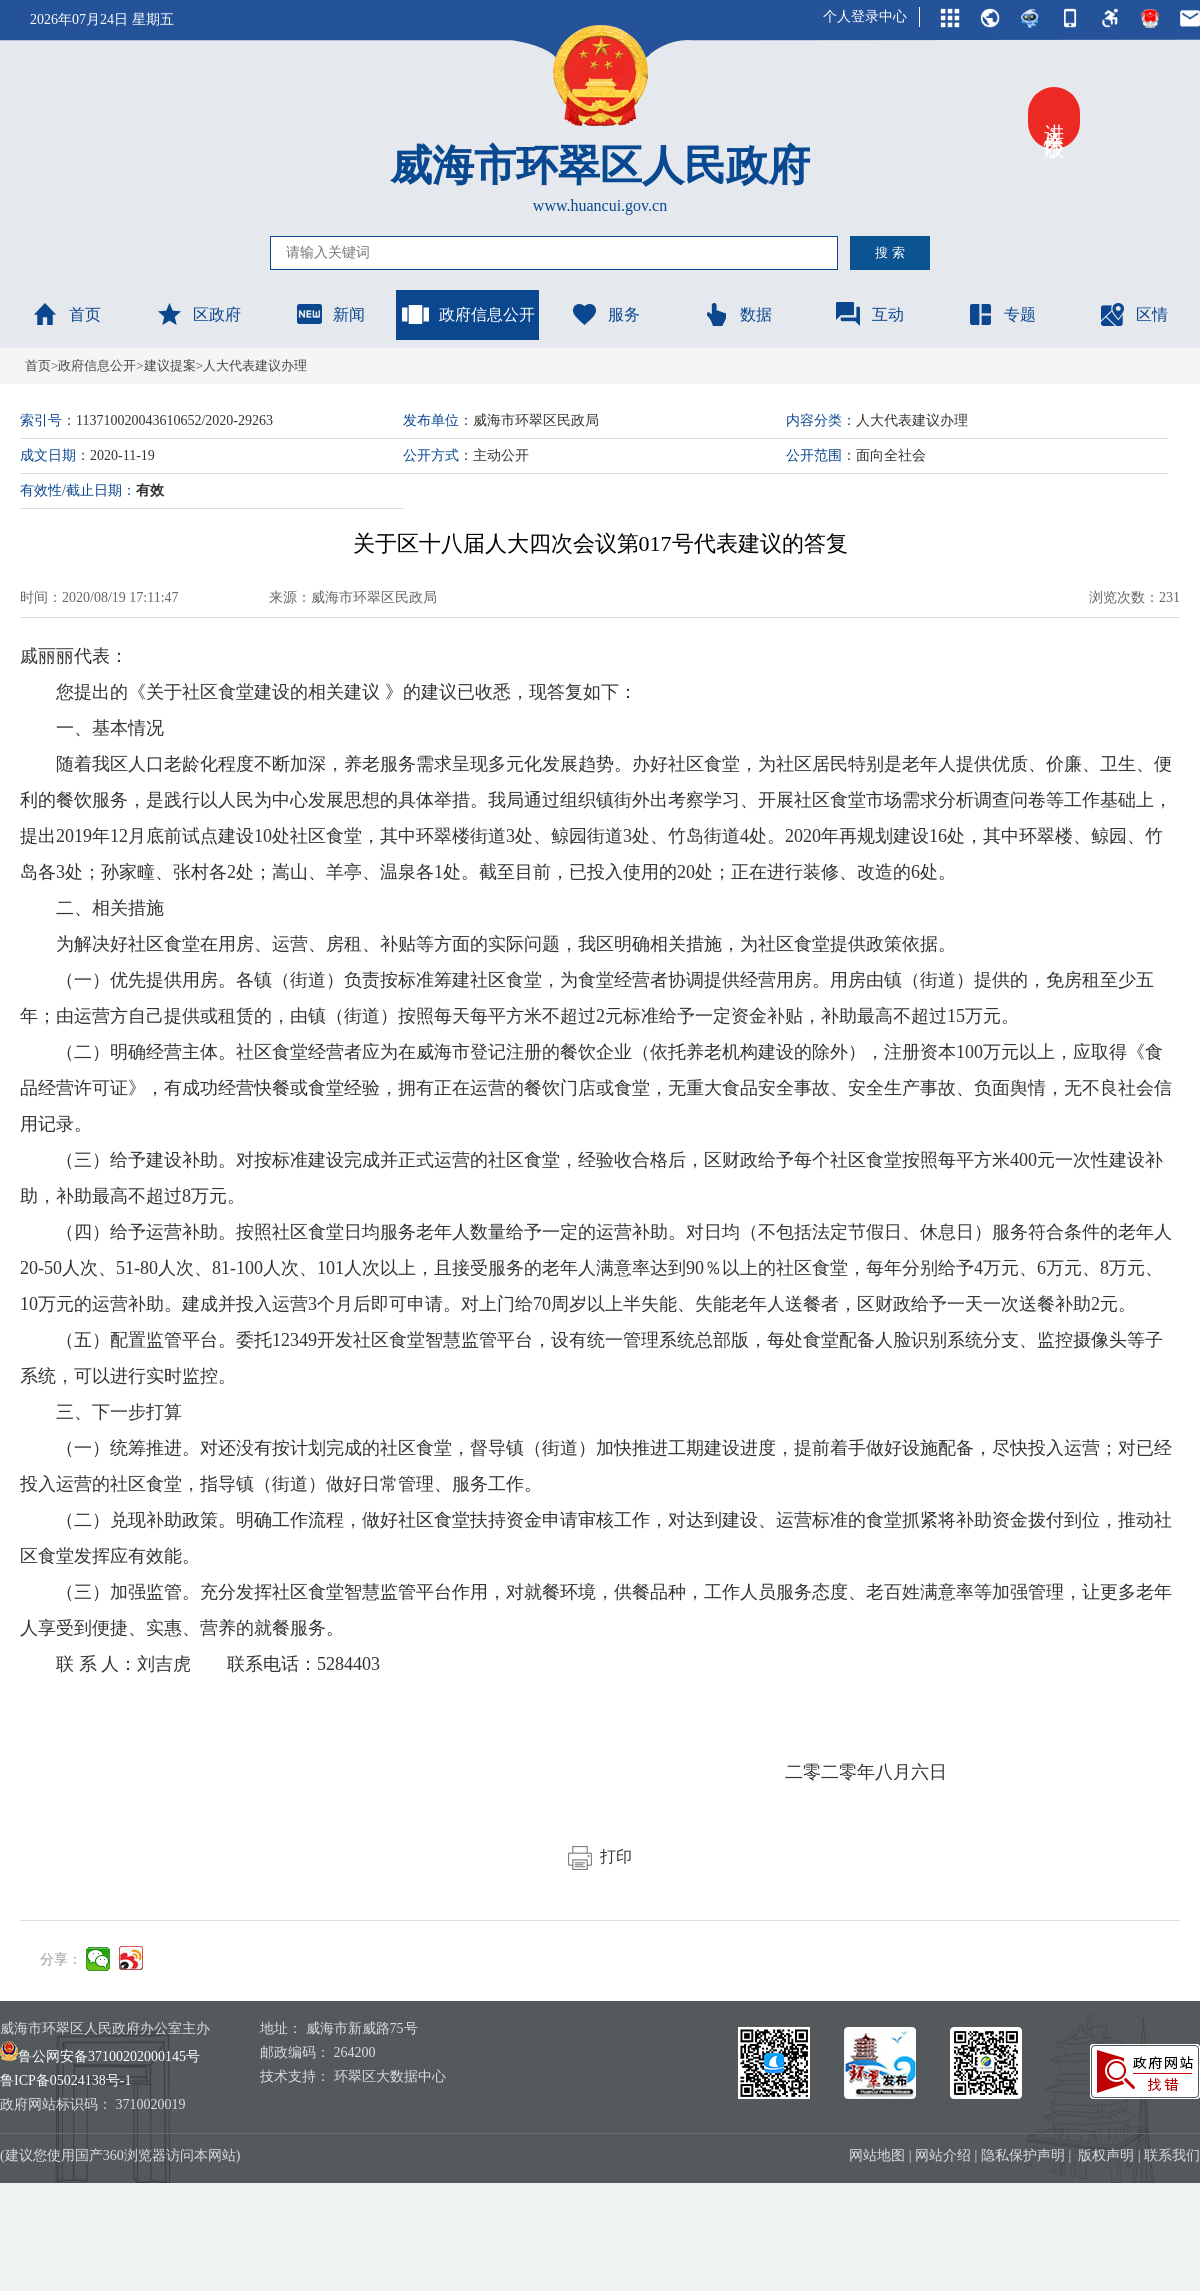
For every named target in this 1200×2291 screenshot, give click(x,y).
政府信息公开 (468, 314)
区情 (1133, 314)
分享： (61, 1959)
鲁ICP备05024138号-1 (65, 2080)
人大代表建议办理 (255, 365)
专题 (1001, 314)
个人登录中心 (865, 16)
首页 (66, 314)
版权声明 (1106, 2155)
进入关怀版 (1054, 118)
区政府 (198, 314)
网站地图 (877, 2155)
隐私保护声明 (1023, 2155)
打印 (600, 1856)
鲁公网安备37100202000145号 (100, 2056)
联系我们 (1172, 2155)
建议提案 (170, 365)
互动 (869, 314)
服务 (605, 314)
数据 (737, 314)
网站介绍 (943, 2155)
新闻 (330, 314)
